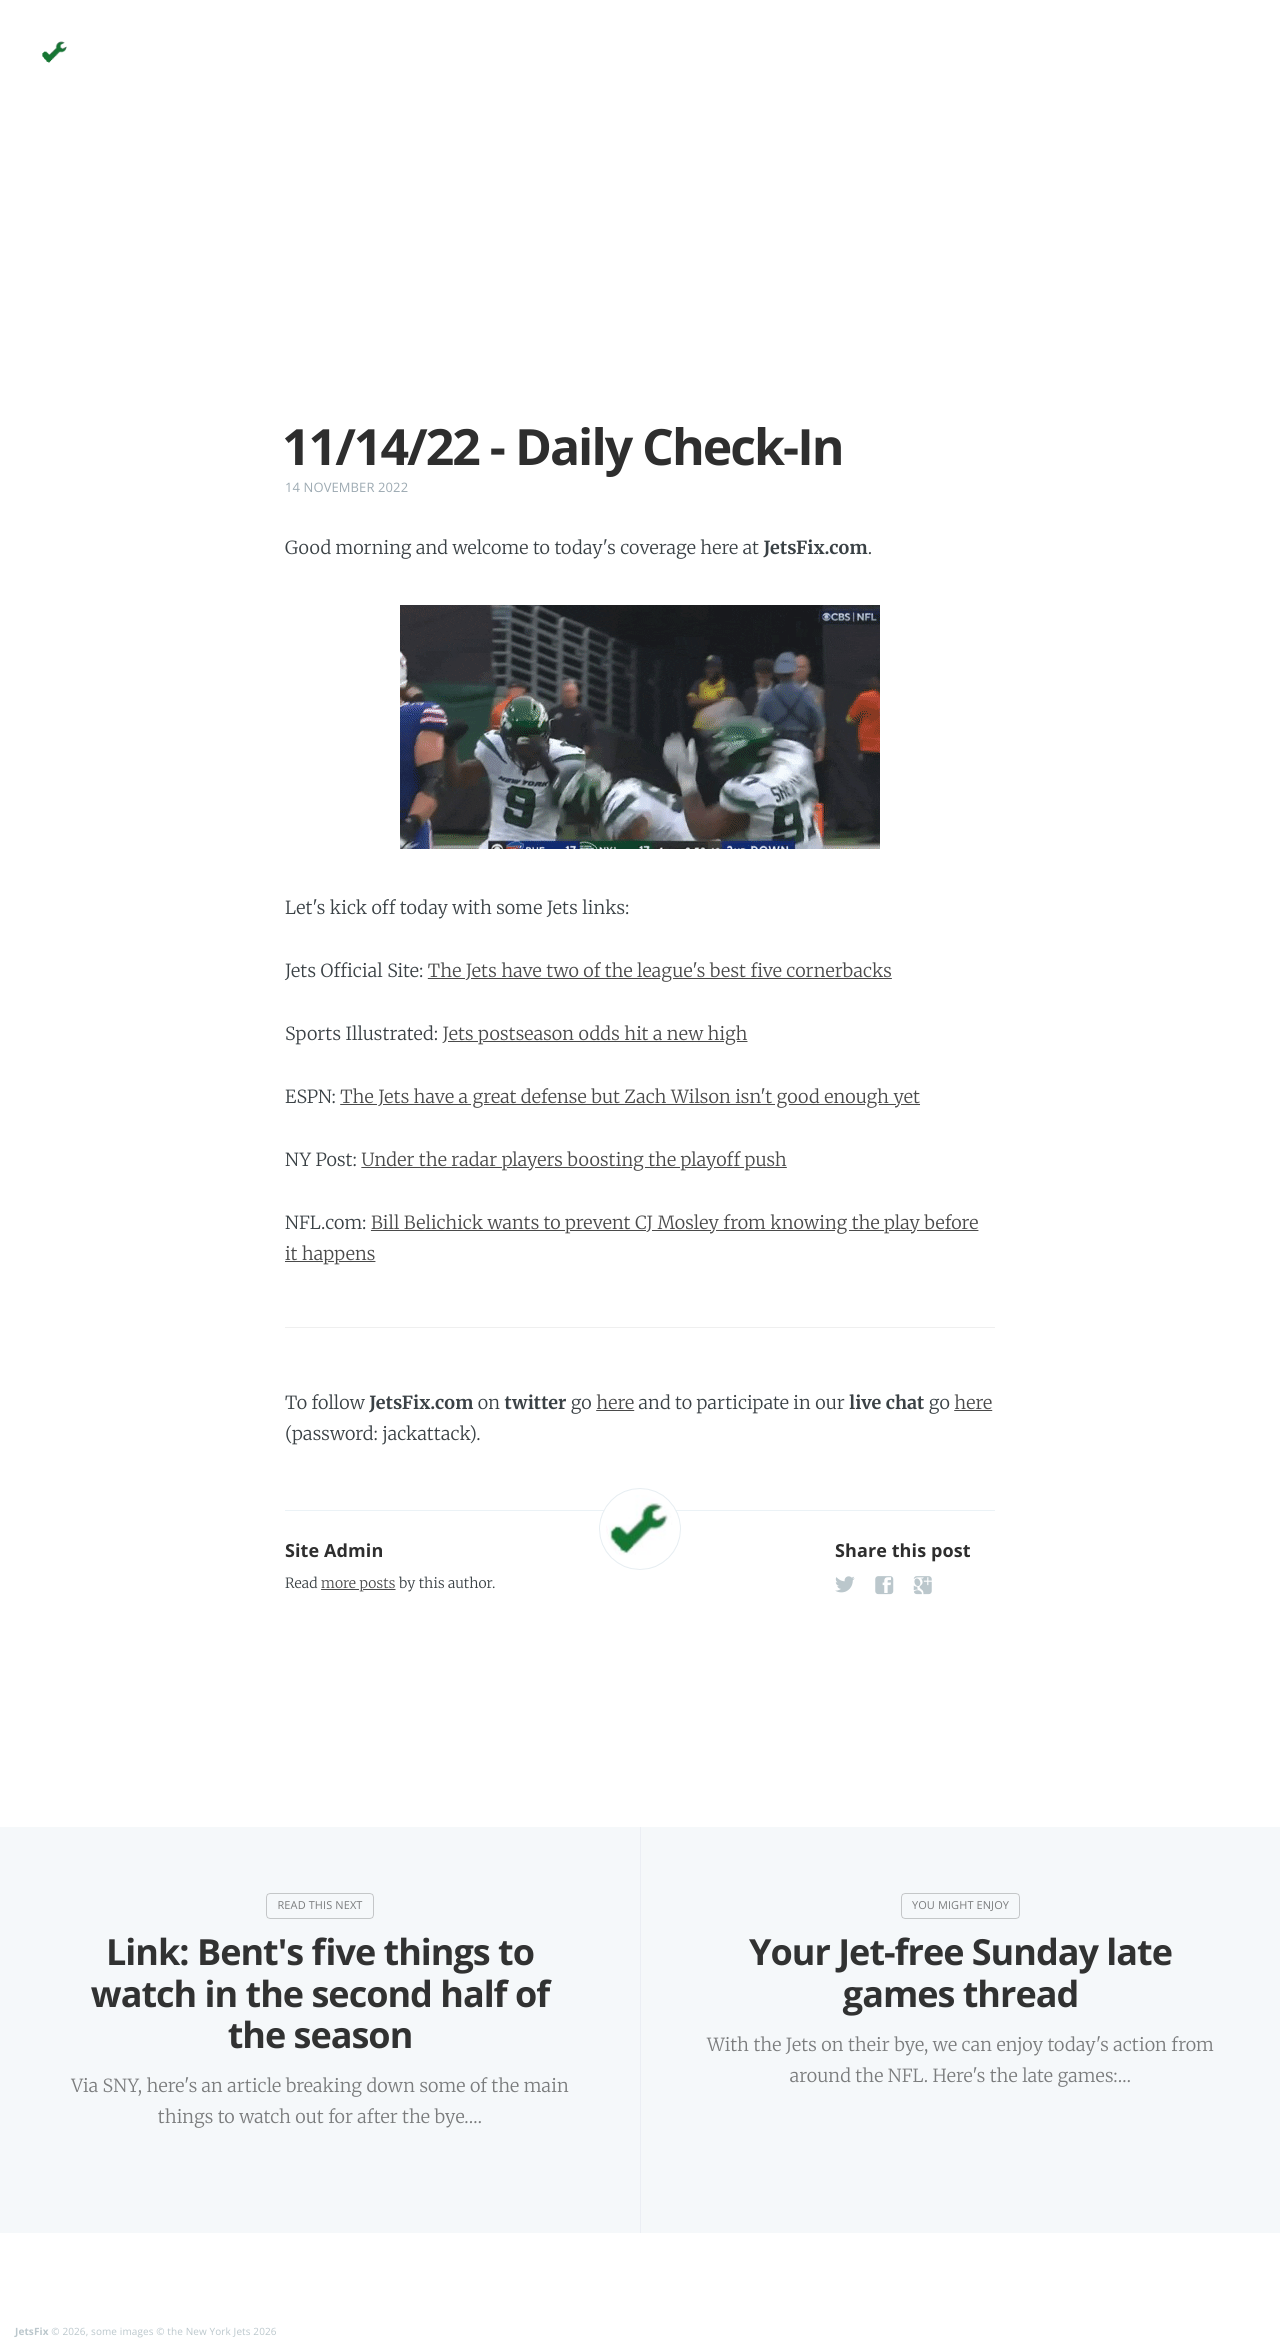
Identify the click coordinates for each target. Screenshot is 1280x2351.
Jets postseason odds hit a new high (595, 1033)
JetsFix (32, 2331)
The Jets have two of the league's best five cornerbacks (660, 970)
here (615, 1402)
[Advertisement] (640, 278)
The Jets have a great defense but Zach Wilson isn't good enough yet (630, 1096)
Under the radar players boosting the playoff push (573, 1159)
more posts (358, 1583)
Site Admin (334, 1551)
